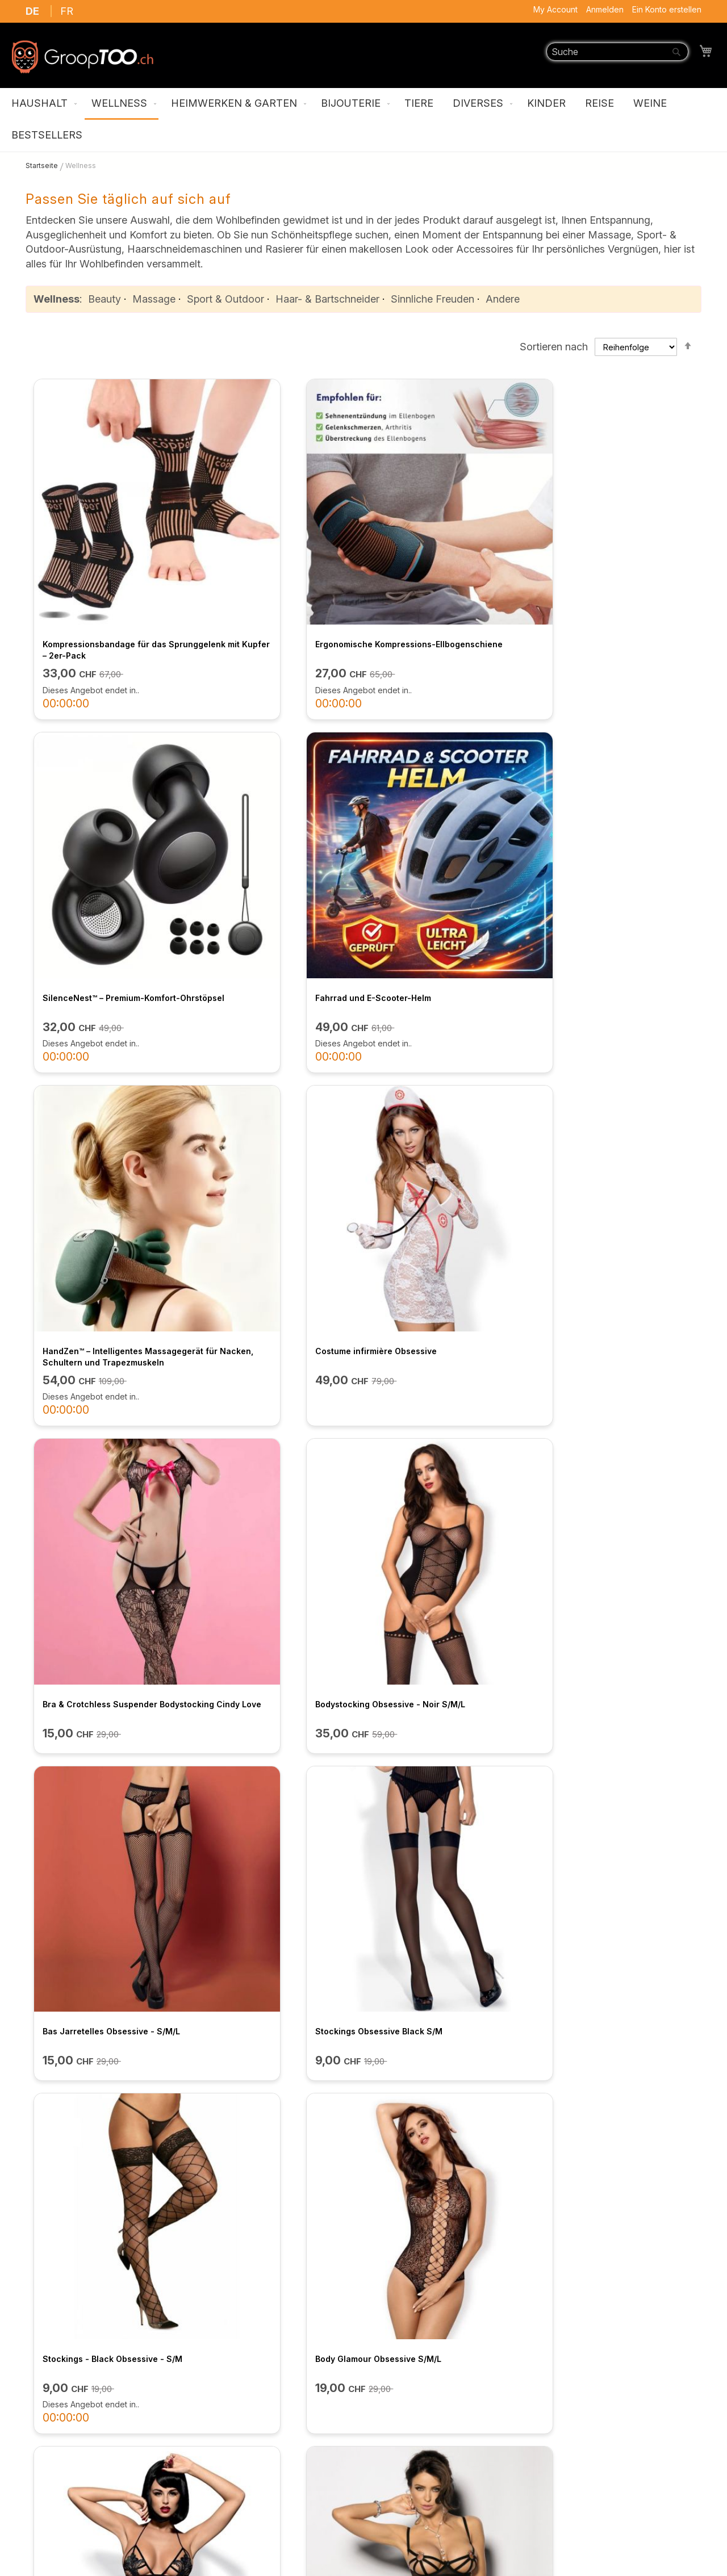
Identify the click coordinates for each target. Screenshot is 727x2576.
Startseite (43, 165)
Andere (503, 299)
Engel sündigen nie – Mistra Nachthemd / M (265, 1351)
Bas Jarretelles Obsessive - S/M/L (95, 1093)
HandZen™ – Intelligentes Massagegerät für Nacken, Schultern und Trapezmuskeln (99, 830)
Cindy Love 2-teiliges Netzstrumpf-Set (253, 1583)
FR (66, 11)
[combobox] (617, 52)
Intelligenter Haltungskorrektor (615, 2092)
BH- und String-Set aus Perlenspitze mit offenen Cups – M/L (274, 1820)
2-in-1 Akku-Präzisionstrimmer (99, 2092)
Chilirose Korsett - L (593, 1577)
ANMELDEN (499, 2295)
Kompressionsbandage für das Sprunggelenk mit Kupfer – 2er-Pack (102, 562)
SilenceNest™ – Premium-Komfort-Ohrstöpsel (432, 556)
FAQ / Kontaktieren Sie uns (262, 2431)
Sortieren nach (554, 346)
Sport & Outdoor (225, 299)
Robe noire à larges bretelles (97, 1809)
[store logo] (82, 57)
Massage (154, 299)
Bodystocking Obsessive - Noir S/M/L (615, 824)
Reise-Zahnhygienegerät (603, 1809)
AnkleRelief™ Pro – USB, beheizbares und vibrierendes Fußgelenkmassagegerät (442, 1820)
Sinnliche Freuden (432, 299)
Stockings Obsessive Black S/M (273, 1087)
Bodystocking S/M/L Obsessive (444, 1345)
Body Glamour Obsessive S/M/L (616, 1087)
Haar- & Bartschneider (327, 299)
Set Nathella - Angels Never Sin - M (106, 1583)
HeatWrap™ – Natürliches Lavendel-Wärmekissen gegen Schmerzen (271, 2104)
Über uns (221, 2376)
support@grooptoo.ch (589, 2510)
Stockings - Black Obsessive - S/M (442, 1093)
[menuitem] (42, 104)
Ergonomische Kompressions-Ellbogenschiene (270, 556)
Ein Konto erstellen (666, 9)
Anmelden (605, 9)
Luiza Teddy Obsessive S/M (94, 1345)
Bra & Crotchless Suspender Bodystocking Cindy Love (439, 824)
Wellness (57, 299)
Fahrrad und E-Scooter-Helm (611, 551)
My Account (555, 9)
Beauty (104, 299)
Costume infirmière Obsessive (271, 819)
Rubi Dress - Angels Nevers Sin (616, 1345)
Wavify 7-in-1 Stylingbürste (436, 2092)
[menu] (363, 120)
